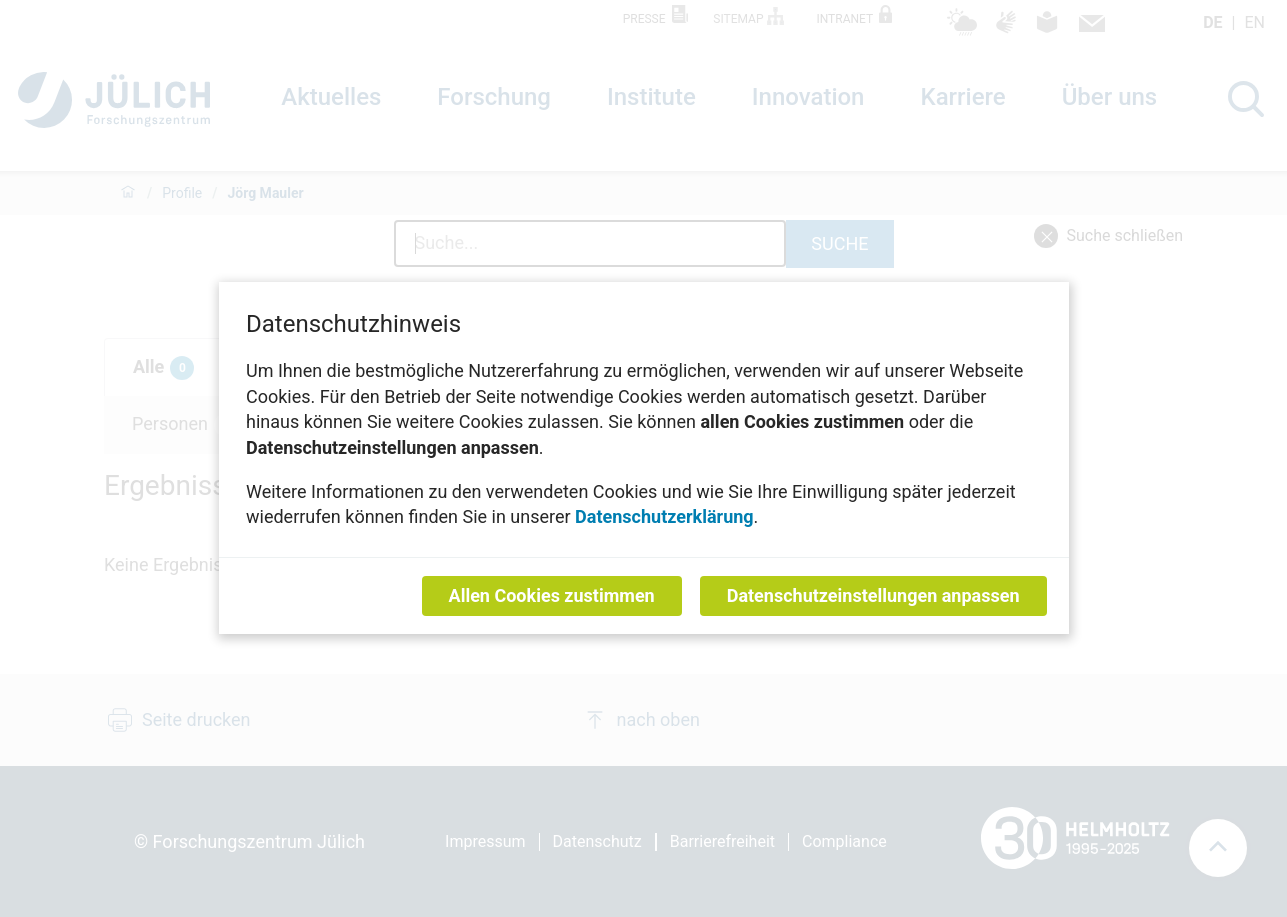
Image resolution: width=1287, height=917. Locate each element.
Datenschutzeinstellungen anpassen (872, 596)
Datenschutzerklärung (664, 517)
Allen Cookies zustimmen (551, 596)
